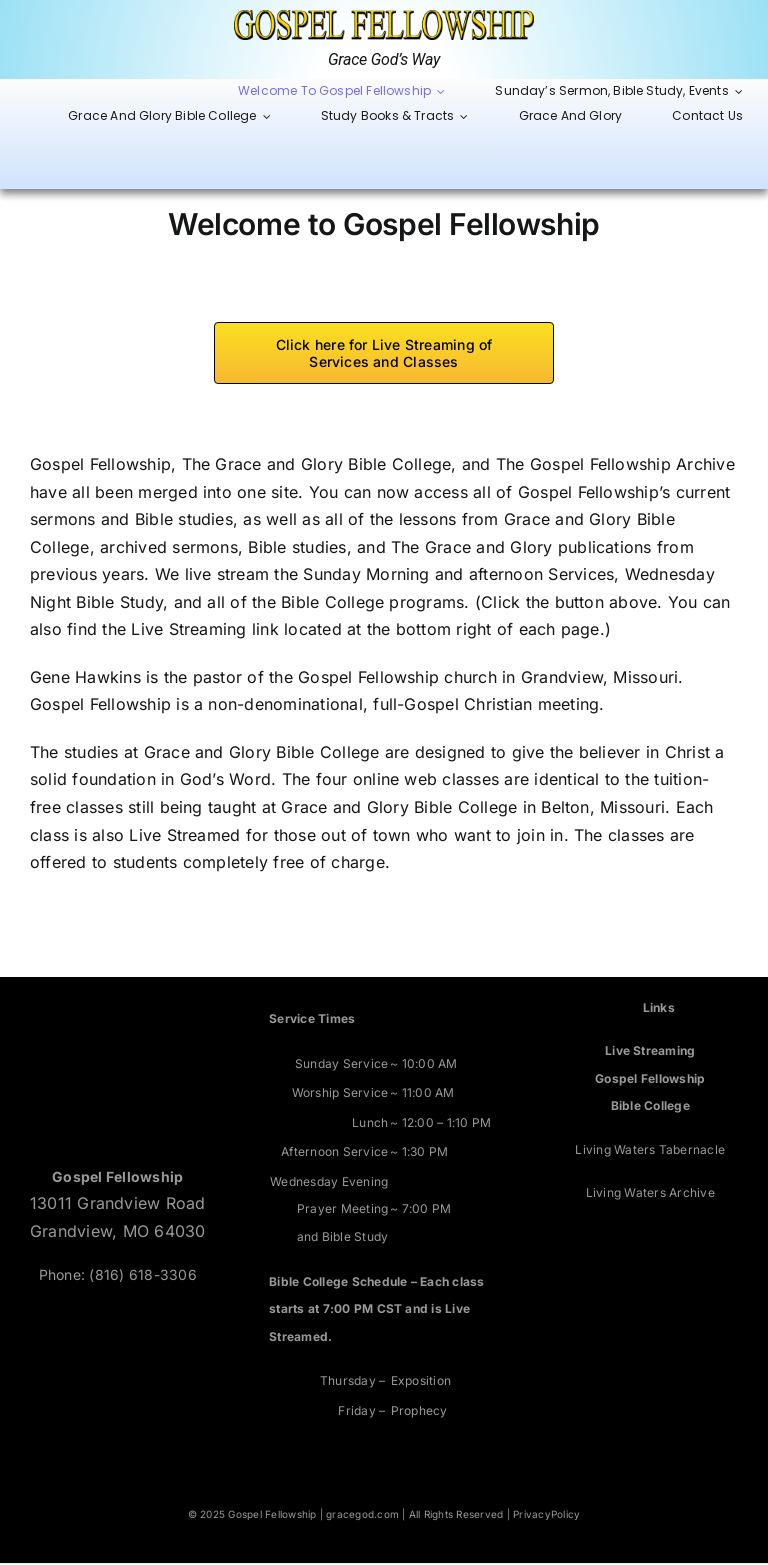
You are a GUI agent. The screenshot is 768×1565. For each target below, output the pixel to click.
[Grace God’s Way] (384, 18)
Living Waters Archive (650, 1194)
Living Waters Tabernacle (650, 1150)
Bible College (650, 1107)
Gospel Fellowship (650, 1079)
